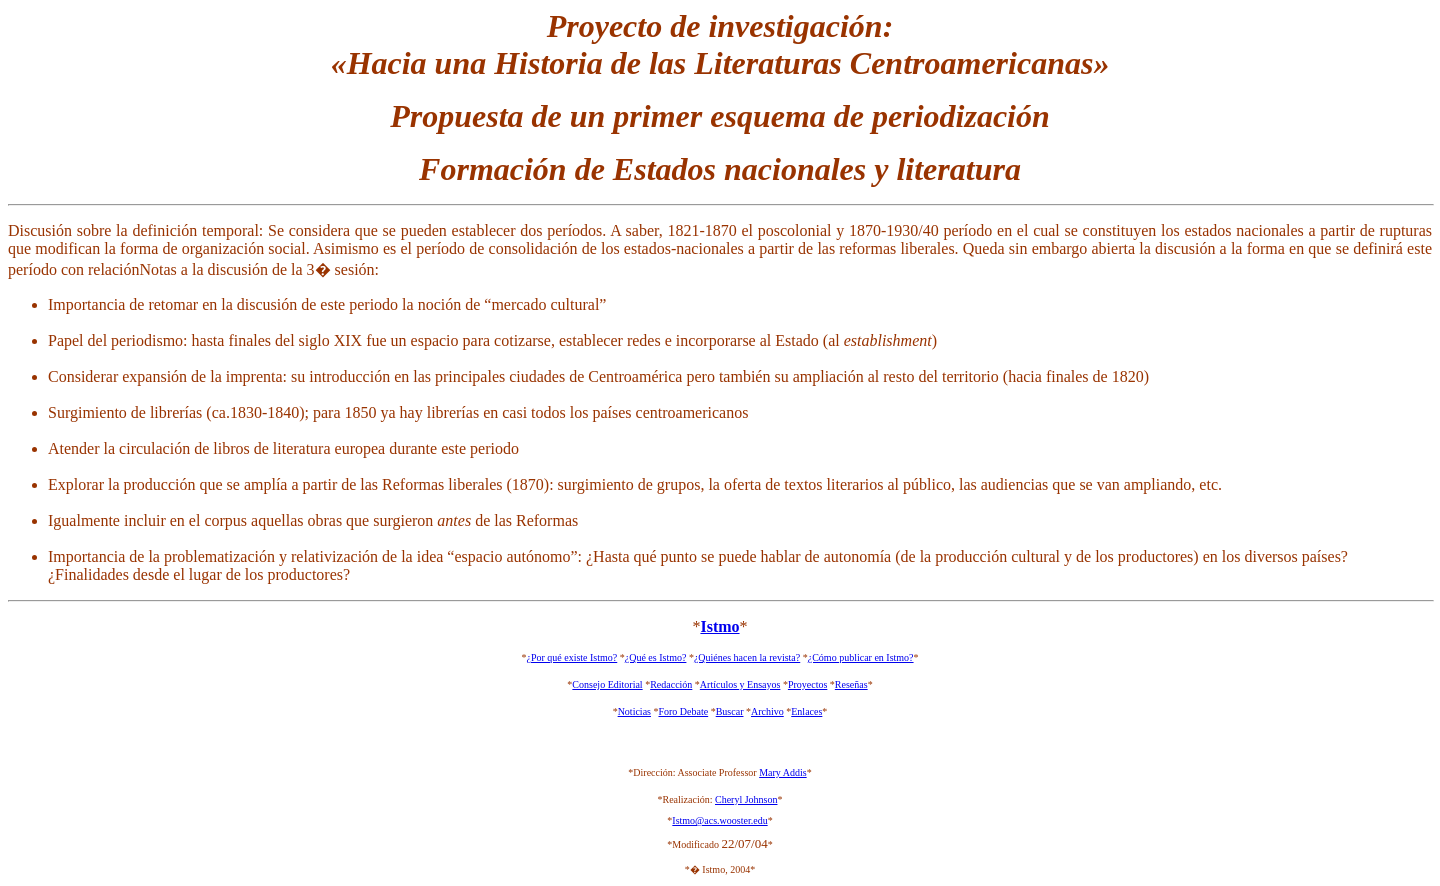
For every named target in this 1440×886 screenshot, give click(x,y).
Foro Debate (683, 711)
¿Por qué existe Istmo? (571, 657)
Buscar (730, 711)
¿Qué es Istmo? (656, 657)
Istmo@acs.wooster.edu (719, 820)
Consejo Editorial (607, 684)
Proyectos (807, 684)
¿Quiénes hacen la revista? (747, 657)
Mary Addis (783, 772)
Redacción (671, 684)
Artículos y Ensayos (740, 684)
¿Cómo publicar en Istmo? (861, 657)
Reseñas (851, 684)
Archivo (767, 711)
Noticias (634, 711)
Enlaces (806, 711)
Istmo (719, 626)
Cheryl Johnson (746, 799)
